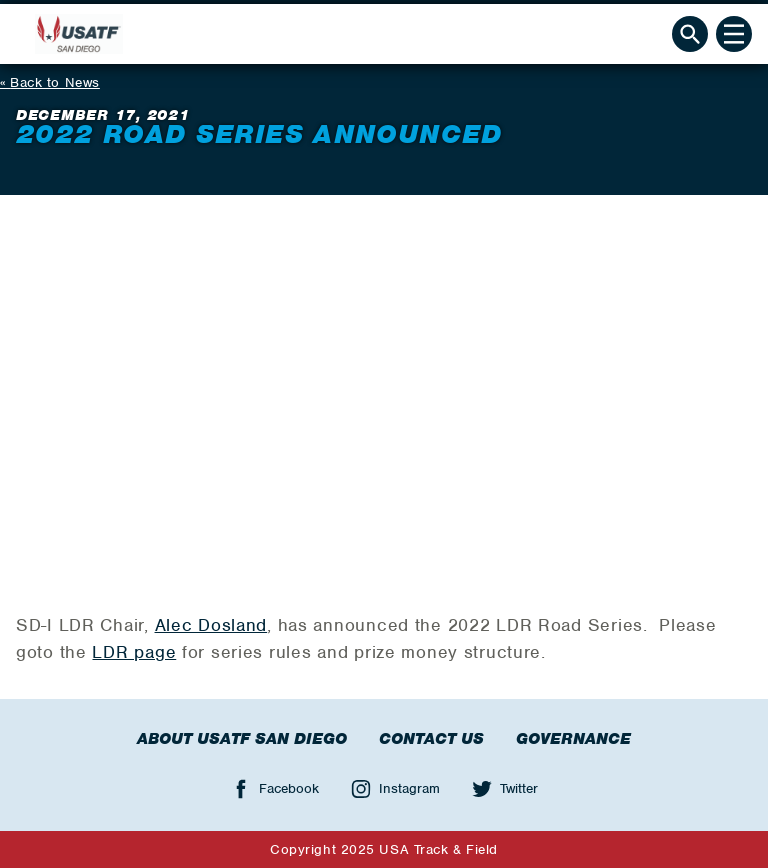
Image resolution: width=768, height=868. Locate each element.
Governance (573, 739)
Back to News (55, 82)
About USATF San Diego (242, 739)
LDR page (134, 652)
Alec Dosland (211, 625)
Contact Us (431, 739)
